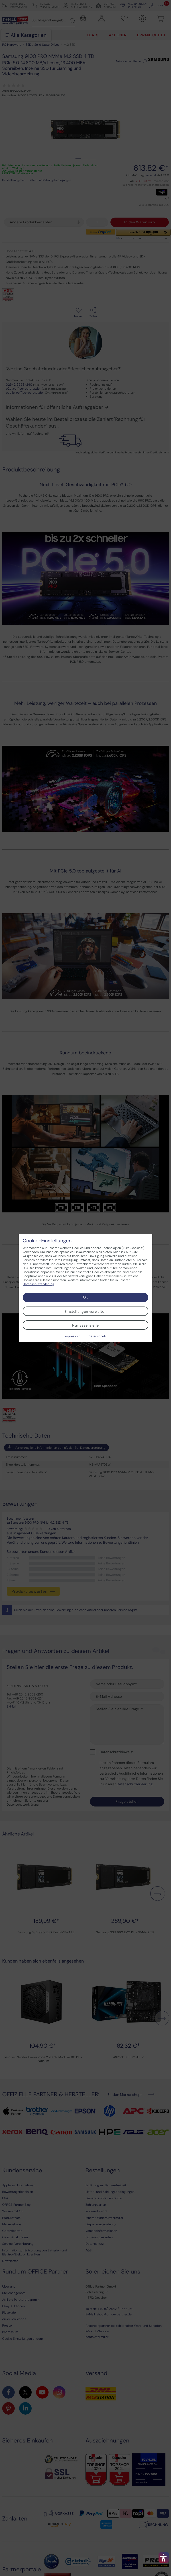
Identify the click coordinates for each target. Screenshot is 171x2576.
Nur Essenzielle (85, 1325)
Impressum (72, 1336)
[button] (164, 2557)
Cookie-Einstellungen (47, 1241)
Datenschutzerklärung (38, 1284)
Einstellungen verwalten (86, 1311)
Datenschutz (97, 1336)
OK (85, 1297)
